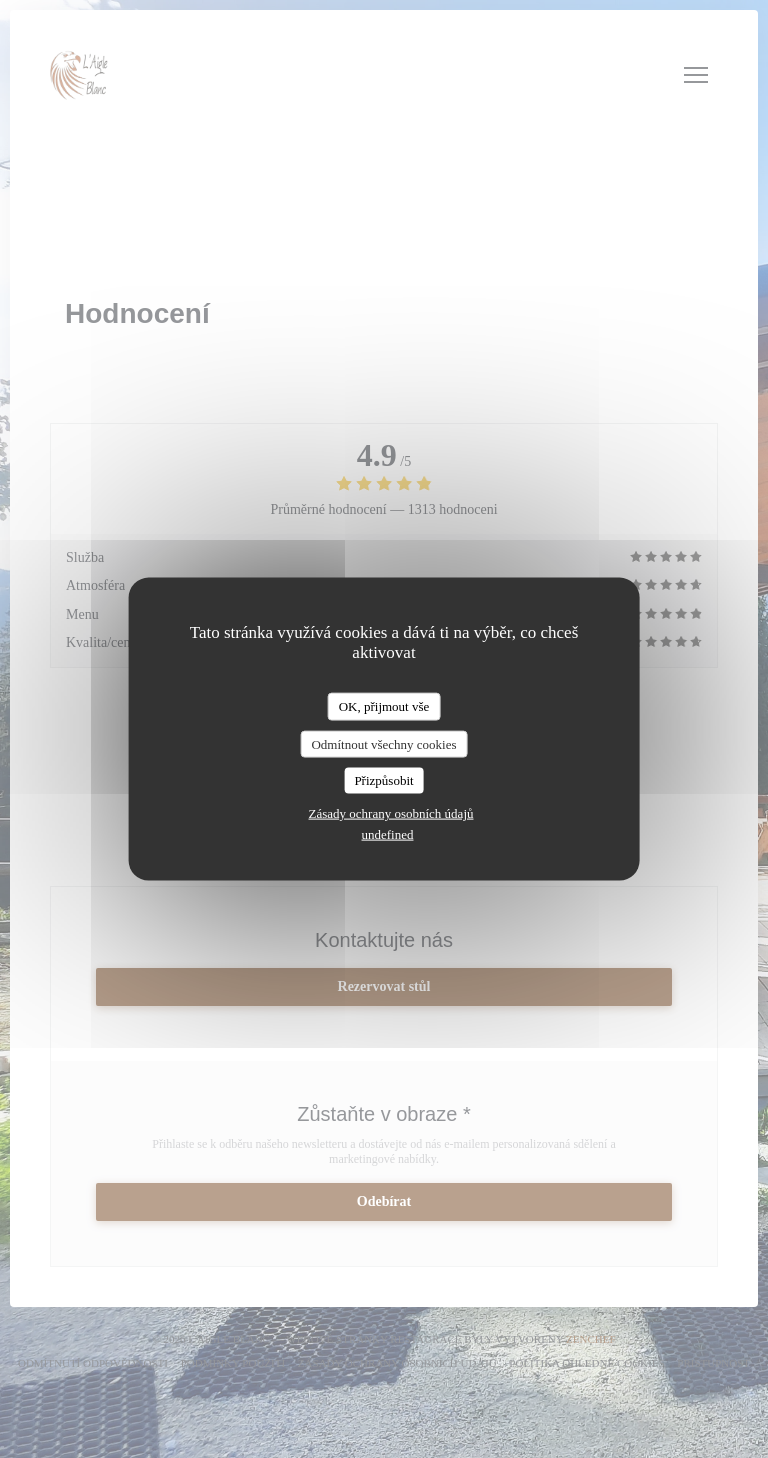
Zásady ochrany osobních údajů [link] (391, 812)
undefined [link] (388, 833)
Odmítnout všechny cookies (383, 743)
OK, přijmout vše (384, 706)
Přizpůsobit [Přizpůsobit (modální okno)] (383, 780)
